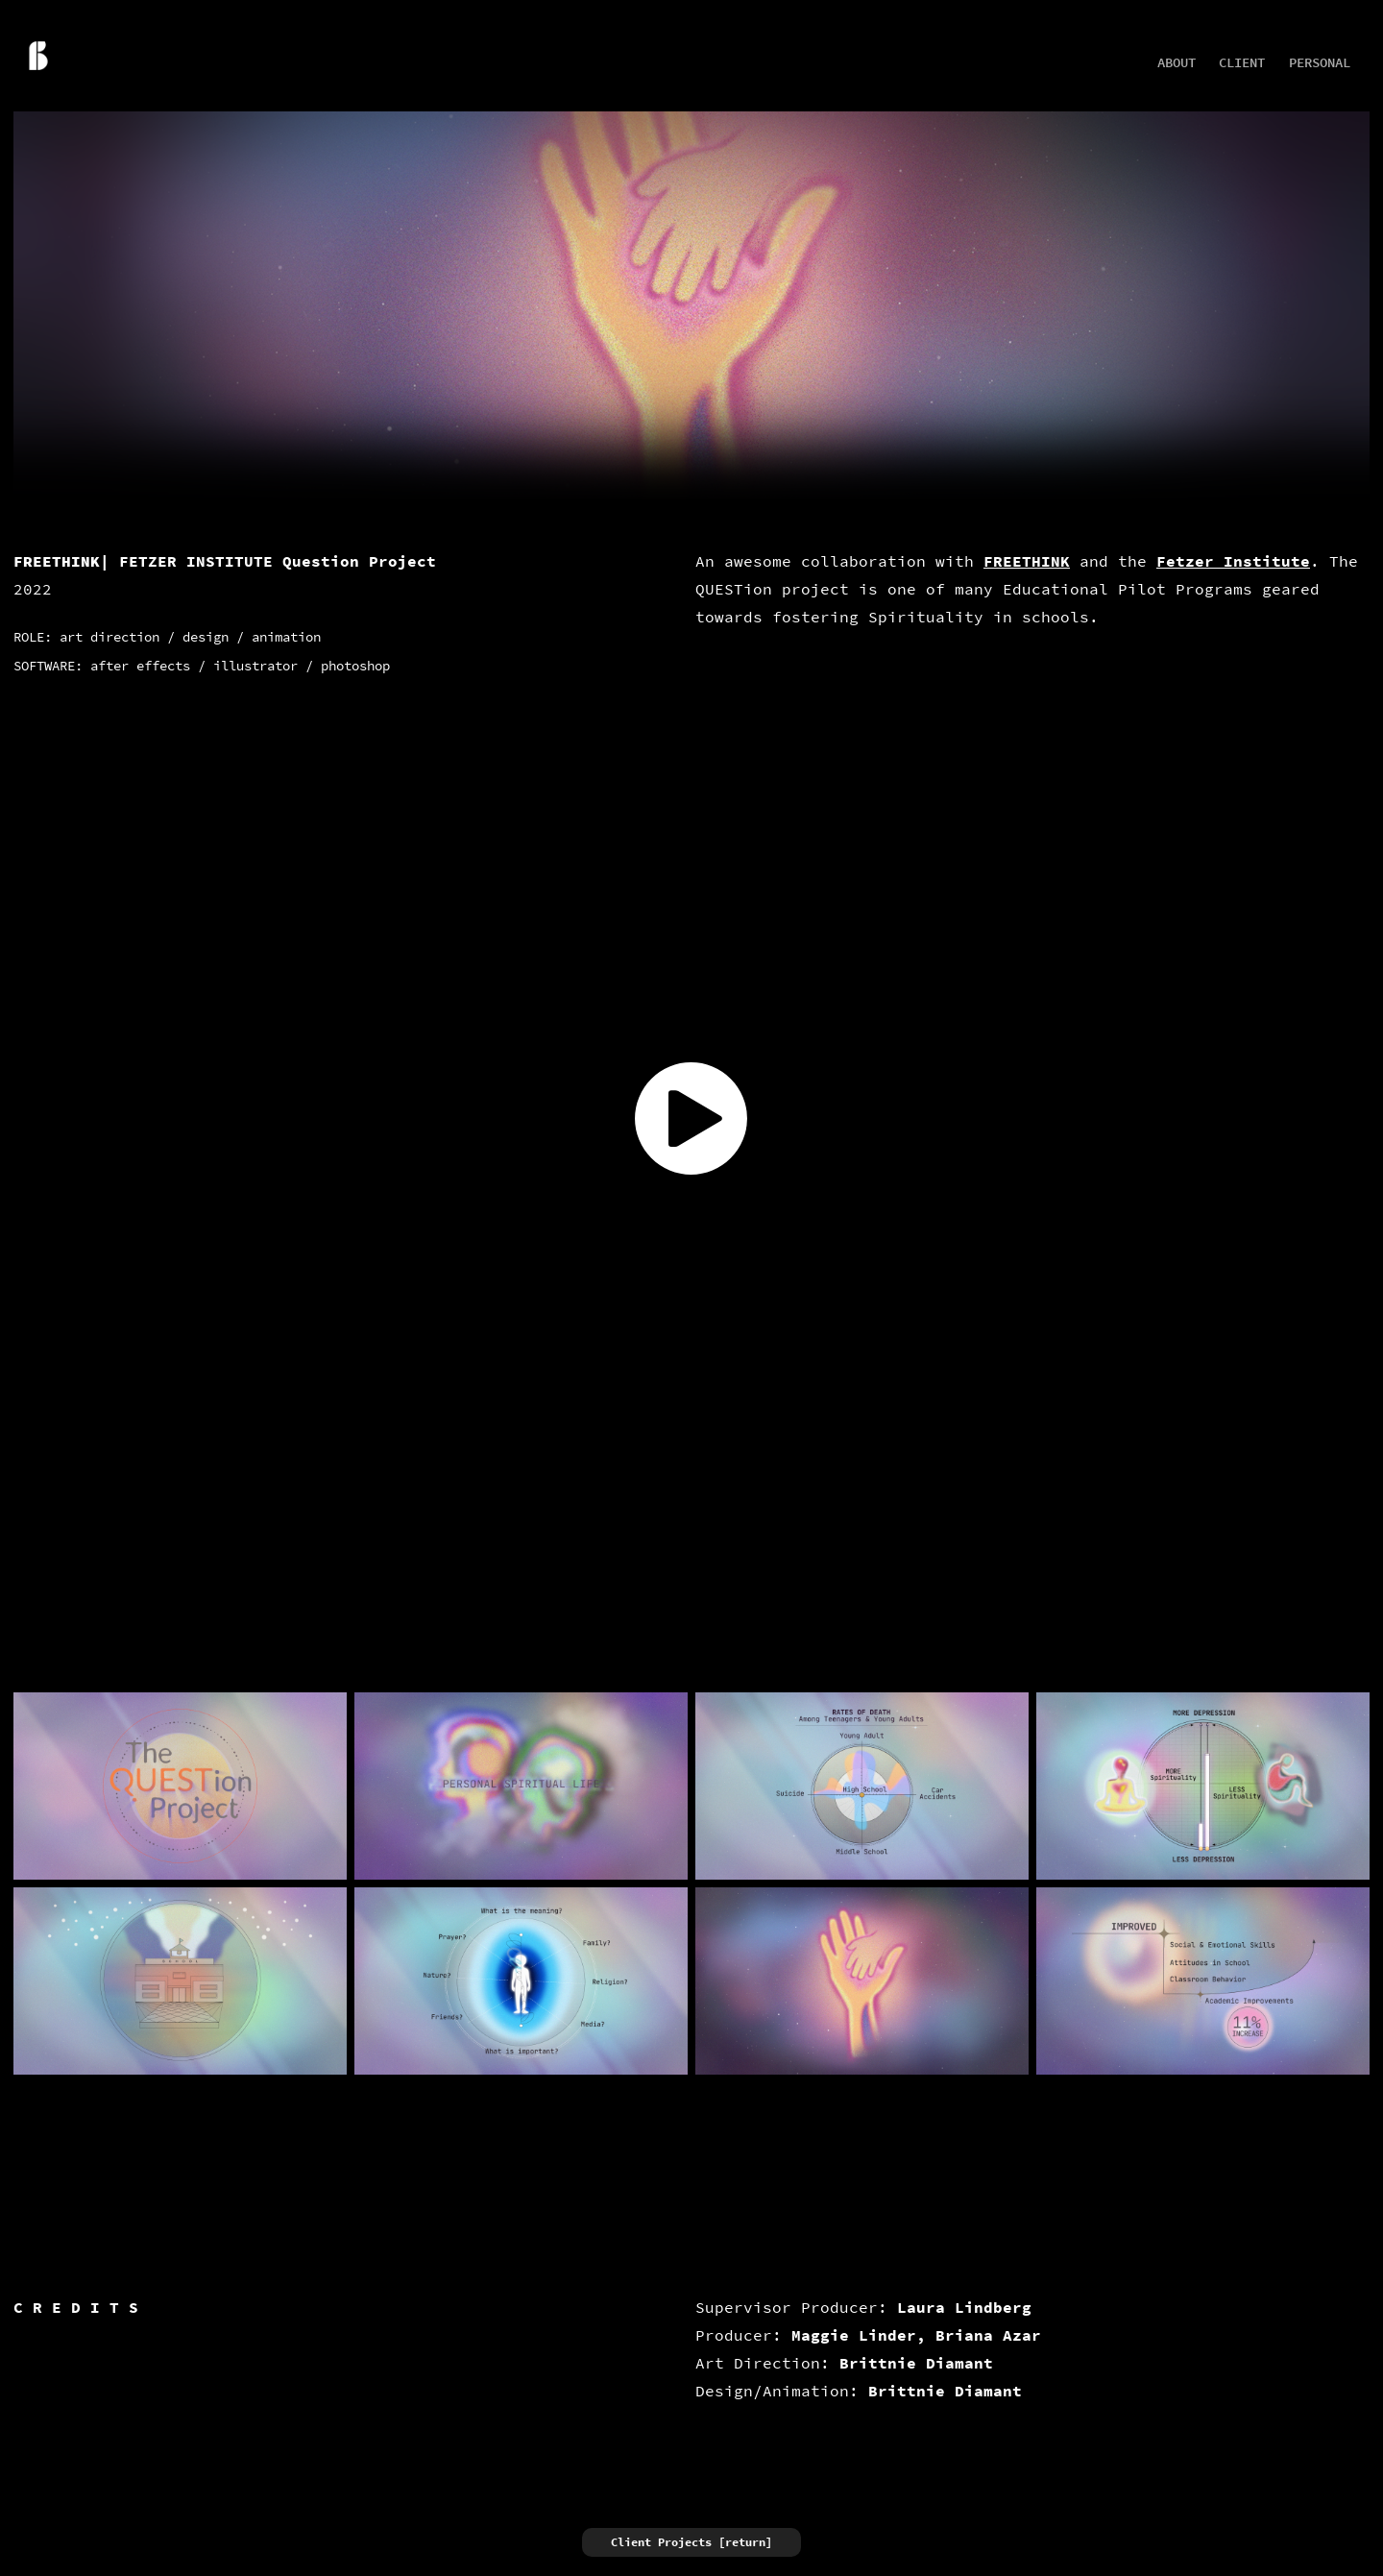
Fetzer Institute (1233, 561)
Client (1242, 63)
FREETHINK (1026, 561)
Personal (1319, 63)
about (1176, 63)
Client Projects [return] (691, 2542)
